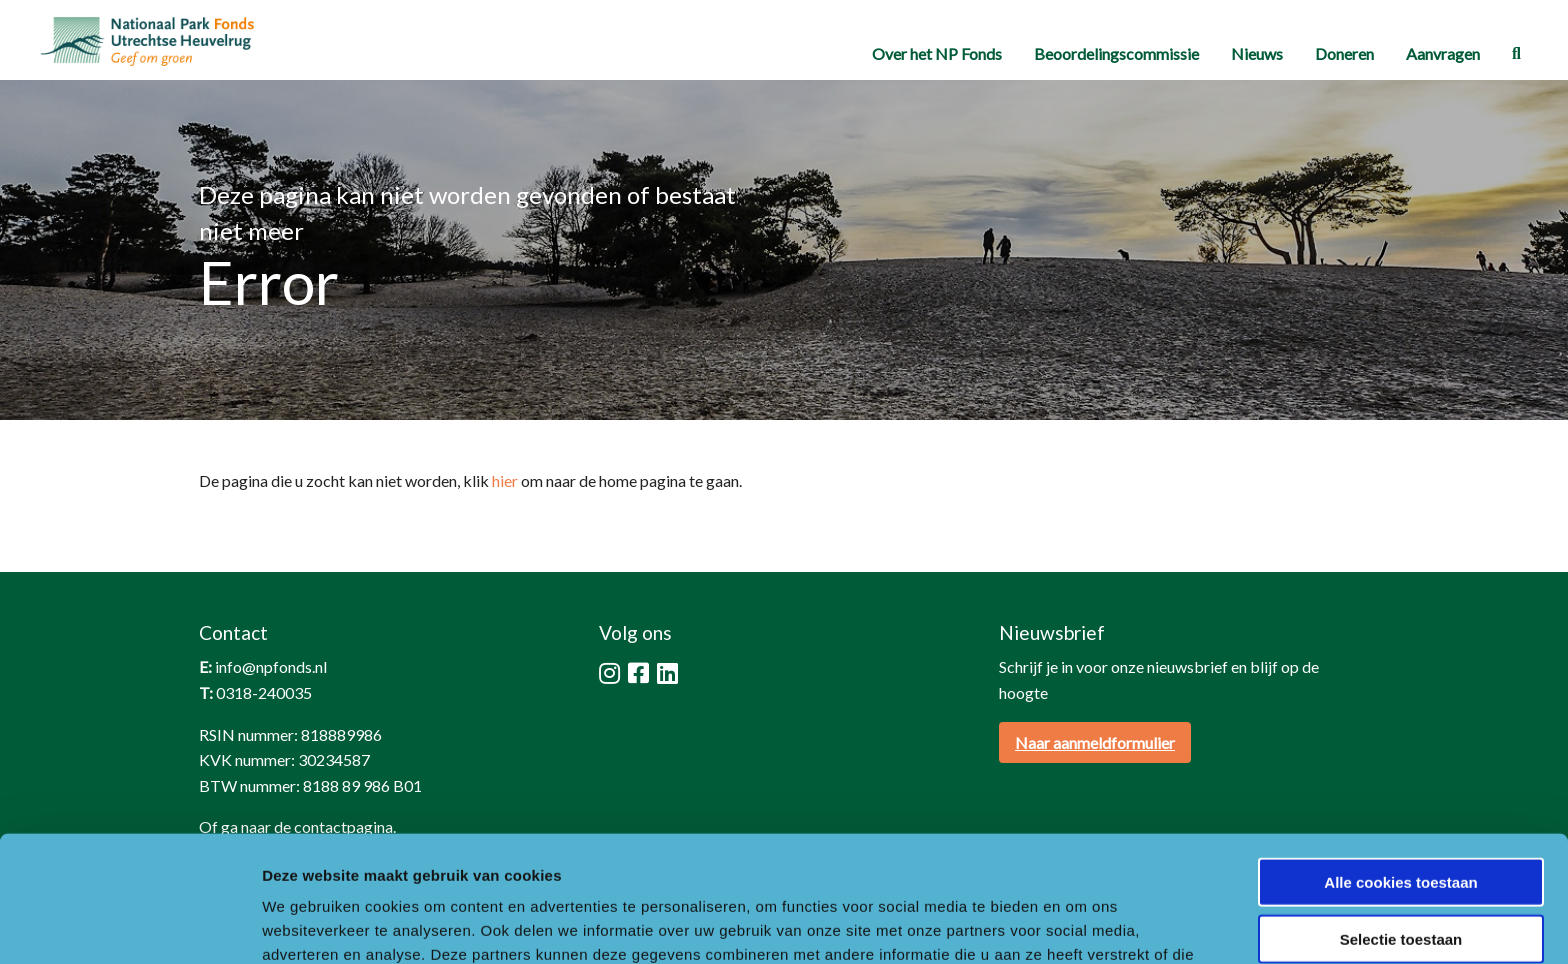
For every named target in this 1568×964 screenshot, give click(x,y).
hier (505, 480)
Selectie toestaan (1401, 820)
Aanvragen (1443, 53)
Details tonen (1080, 924)
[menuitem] (937, 53)
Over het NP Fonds (937, 53)
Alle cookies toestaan (1400, 763)
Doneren (1344, 53)
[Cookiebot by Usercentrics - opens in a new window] (129, 925)
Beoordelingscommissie (1116, 53)
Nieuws (1257, 53)
